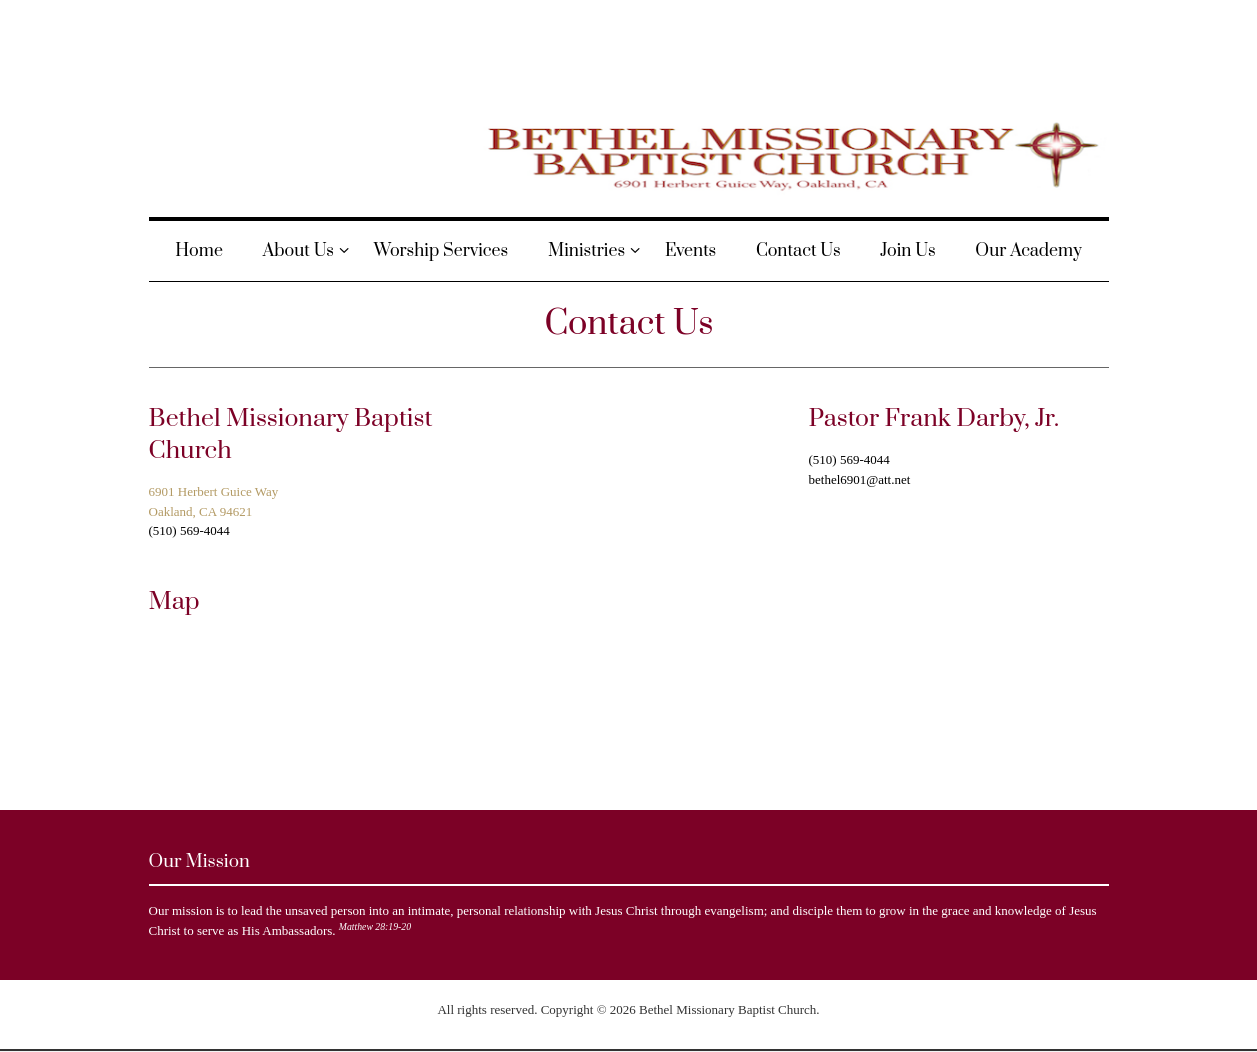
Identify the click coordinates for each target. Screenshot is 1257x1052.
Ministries (586, 251)
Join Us (907, 251)
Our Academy (1028, 251)
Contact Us (798, 251)
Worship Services (441, 251)
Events (690, 251)
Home (199, 251)
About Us (298, 251)
